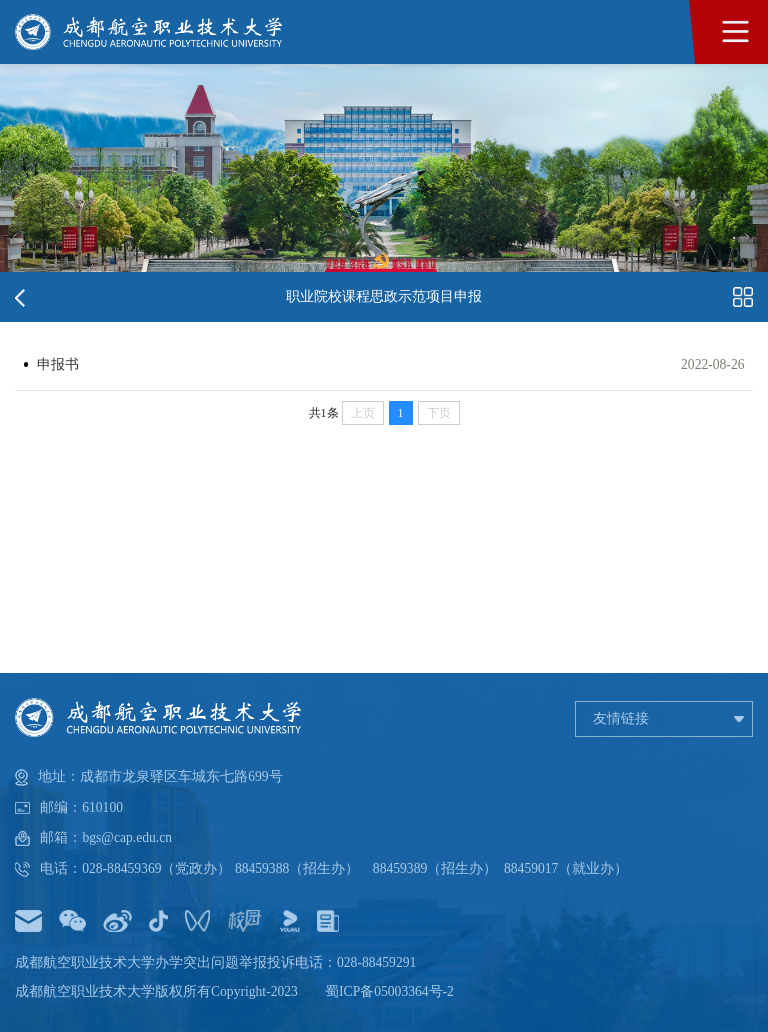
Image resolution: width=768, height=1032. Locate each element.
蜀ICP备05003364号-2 (389, 991)
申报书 (58, 364)
